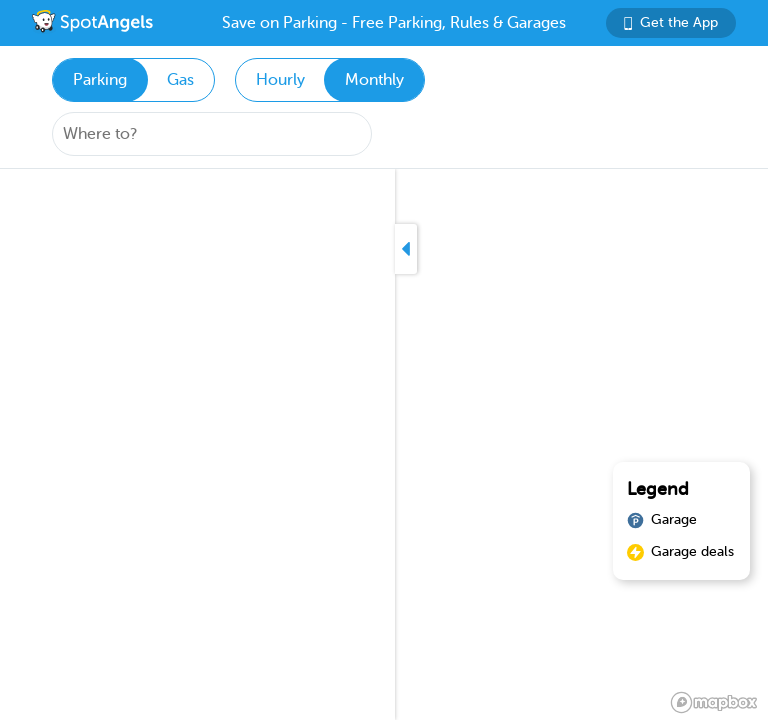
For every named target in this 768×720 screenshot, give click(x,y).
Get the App (671, 22)
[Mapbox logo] (714, 702)
